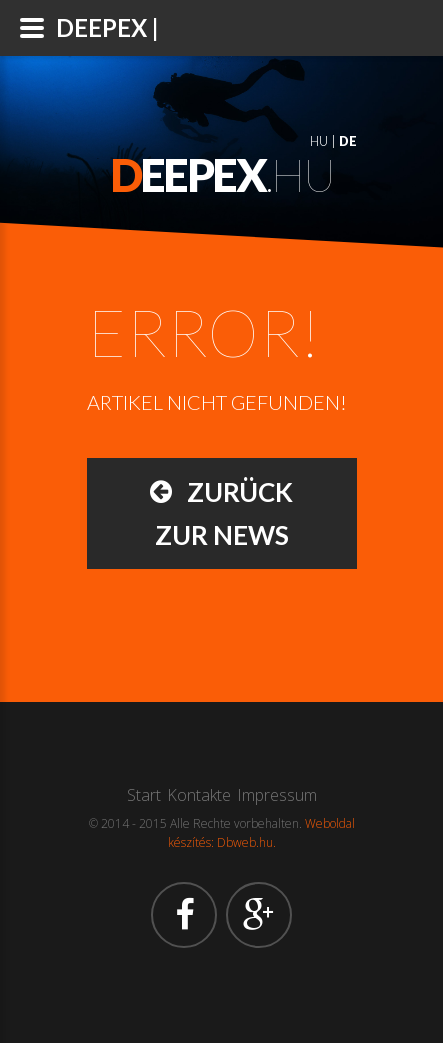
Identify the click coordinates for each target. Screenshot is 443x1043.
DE (348, 141)
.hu (222, 175)
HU (319, 141)
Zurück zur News (221, 511)
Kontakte (199, 795)
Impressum (277, 795)
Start (144, 795)
